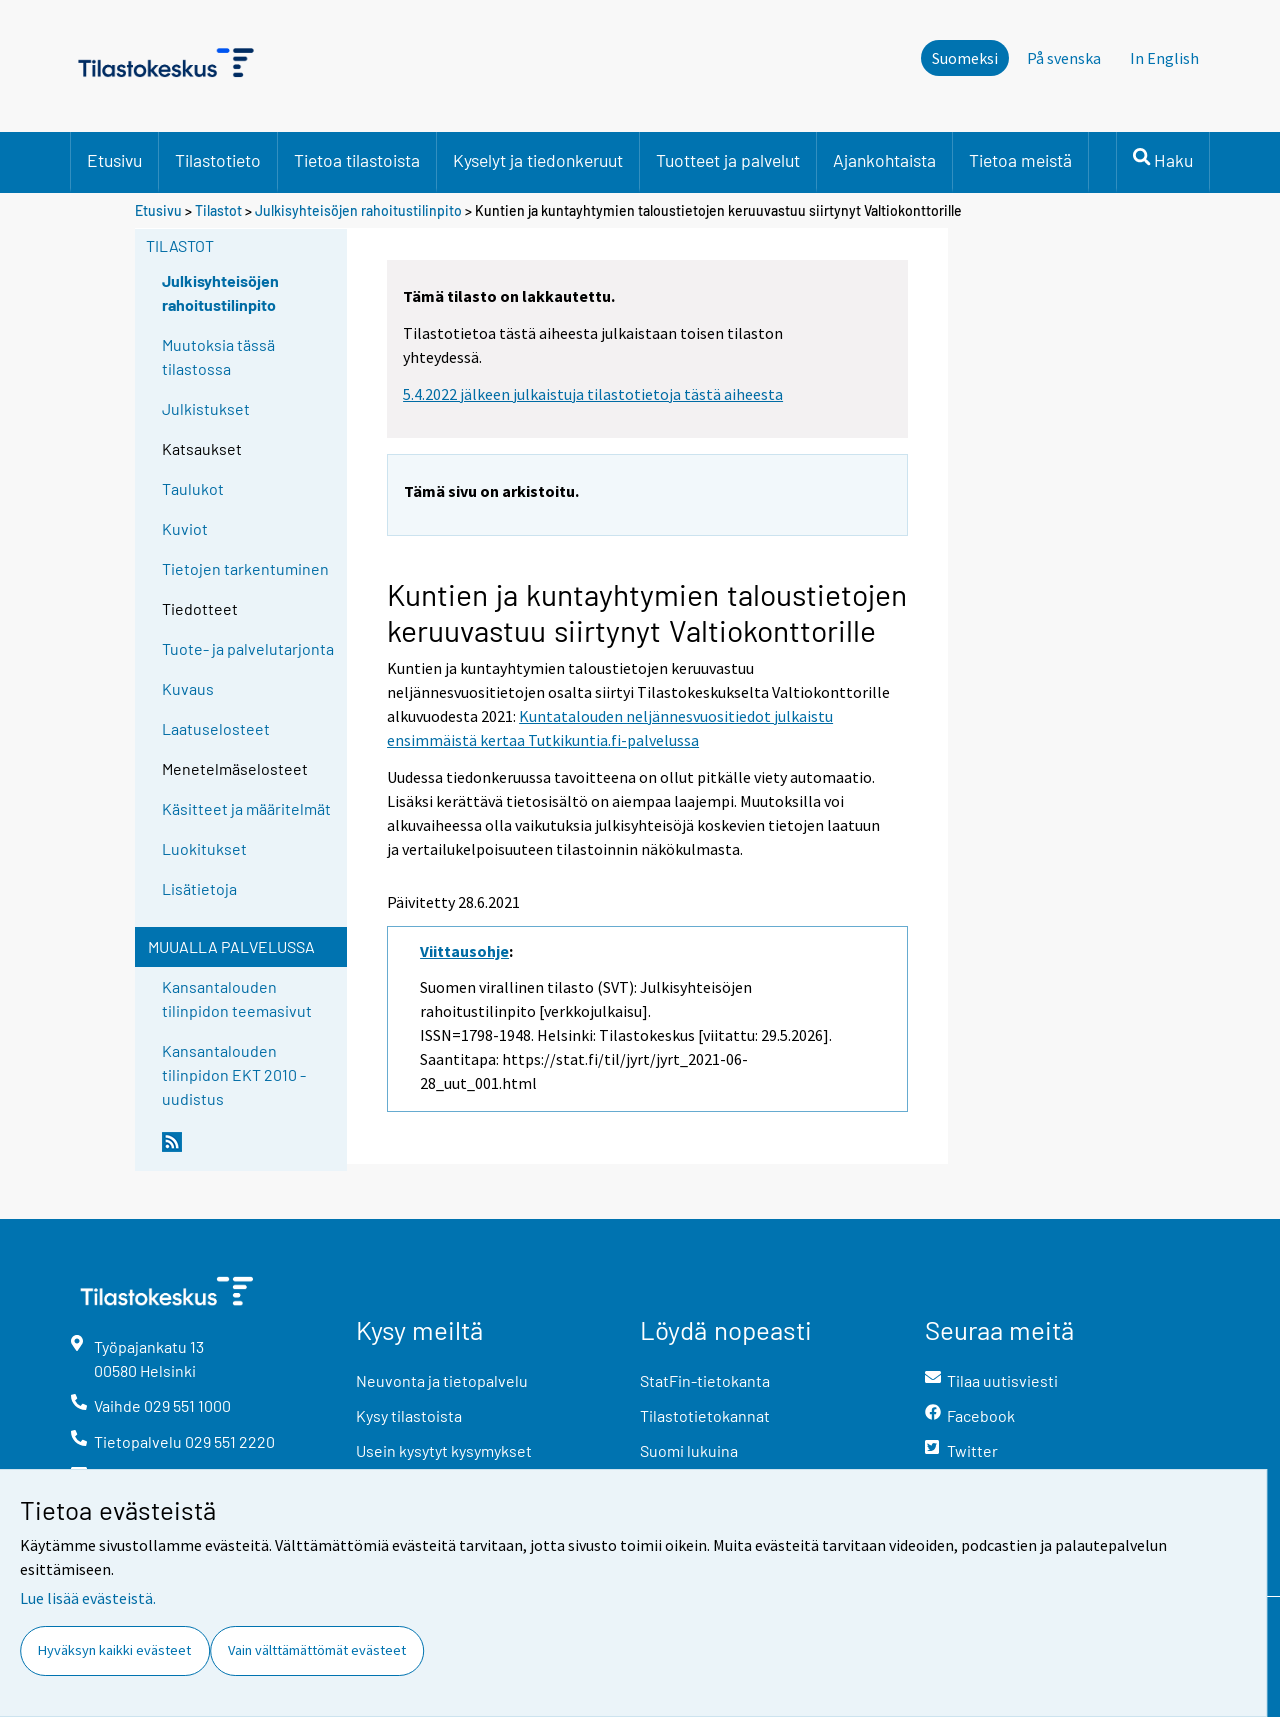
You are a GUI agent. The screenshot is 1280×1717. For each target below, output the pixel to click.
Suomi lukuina (689, 1450)
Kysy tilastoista (409, 1415)
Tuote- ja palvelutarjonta (248, 648)
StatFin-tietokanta (705, 1380)
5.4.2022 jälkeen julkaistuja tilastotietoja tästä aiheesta (593, 394)
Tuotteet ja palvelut (728, 160)
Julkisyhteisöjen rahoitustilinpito (358, 210)
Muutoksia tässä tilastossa (218, 356)
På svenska (1064, 58)
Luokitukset (204, 848)
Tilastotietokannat (705, 1415)
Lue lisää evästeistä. (88, 1598)
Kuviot (185, 528)
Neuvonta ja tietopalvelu (442, 1380)
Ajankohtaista (884, 160)
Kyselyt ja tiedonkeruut (538, 160)
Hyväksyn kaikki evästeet (114, 1650)
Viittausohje (464, 951)
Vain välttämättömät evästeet (317, 1650)
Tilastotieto (218, 160)
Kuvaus (188, 688)
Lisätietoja (199, 888)
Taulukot (193, 488)
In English (1164, 58)
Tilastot (218, 210)
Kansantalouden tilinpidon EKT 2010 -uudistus (234, 1074)
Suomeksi (965, 58)
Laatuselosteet (216, 728)
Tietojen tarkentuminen (245, 568)
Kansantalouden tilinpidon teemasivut (237, 998)
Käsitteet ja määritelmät (246, 808)
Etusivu (114, 160)
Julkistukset (206, 408)
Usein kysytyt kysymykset (444, 1450)
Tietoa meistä (1020, 160)
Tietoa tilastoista (357, 160)
